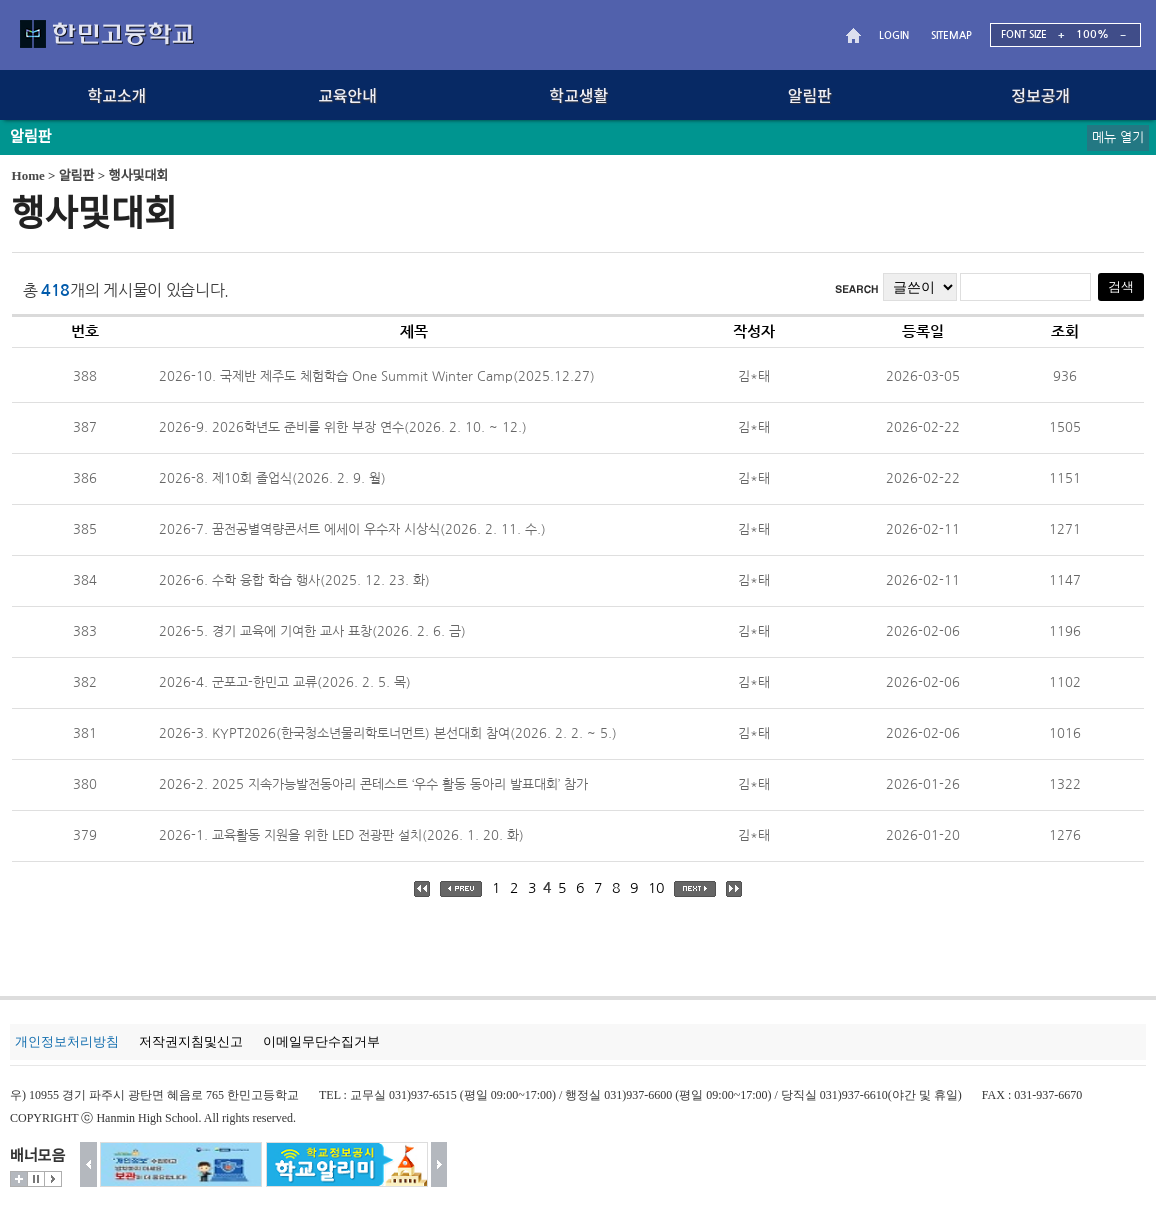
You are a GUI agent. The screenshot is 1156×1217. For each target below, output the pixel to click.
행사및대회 (139, 175)
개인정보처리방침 (67, 1041)
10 (656, 888)
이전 (88, 1164)
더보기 (19, 1179)
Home (28, 175)
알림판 (77, 175)
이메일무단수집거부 (321, 1041)
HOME (856, 35)
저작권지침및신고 (191, 1041)
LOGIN (894, 35)
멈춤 (36, 1179)
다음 (439, 1164)
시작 (53, 1179)
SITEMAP (951, 35)
